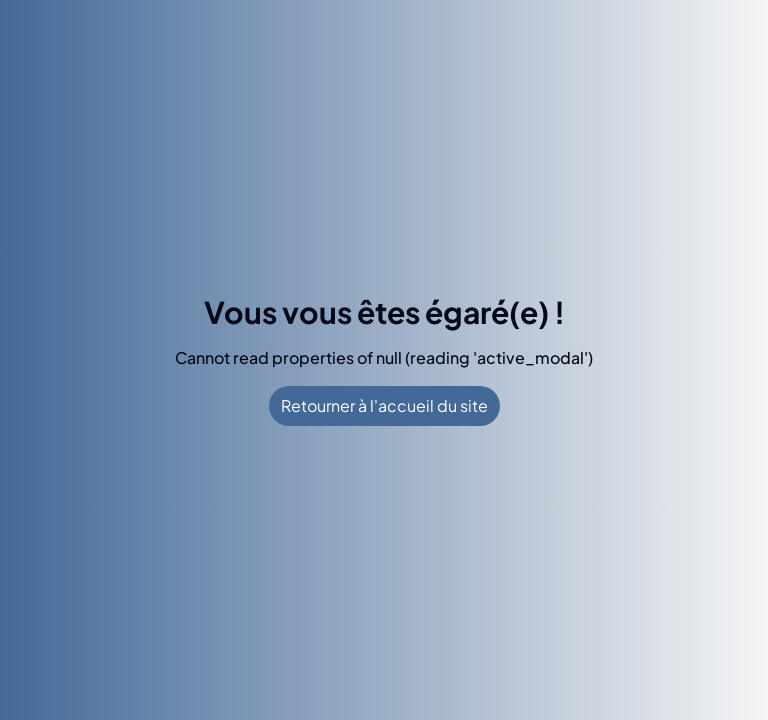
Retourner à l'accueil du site (384, 405)
